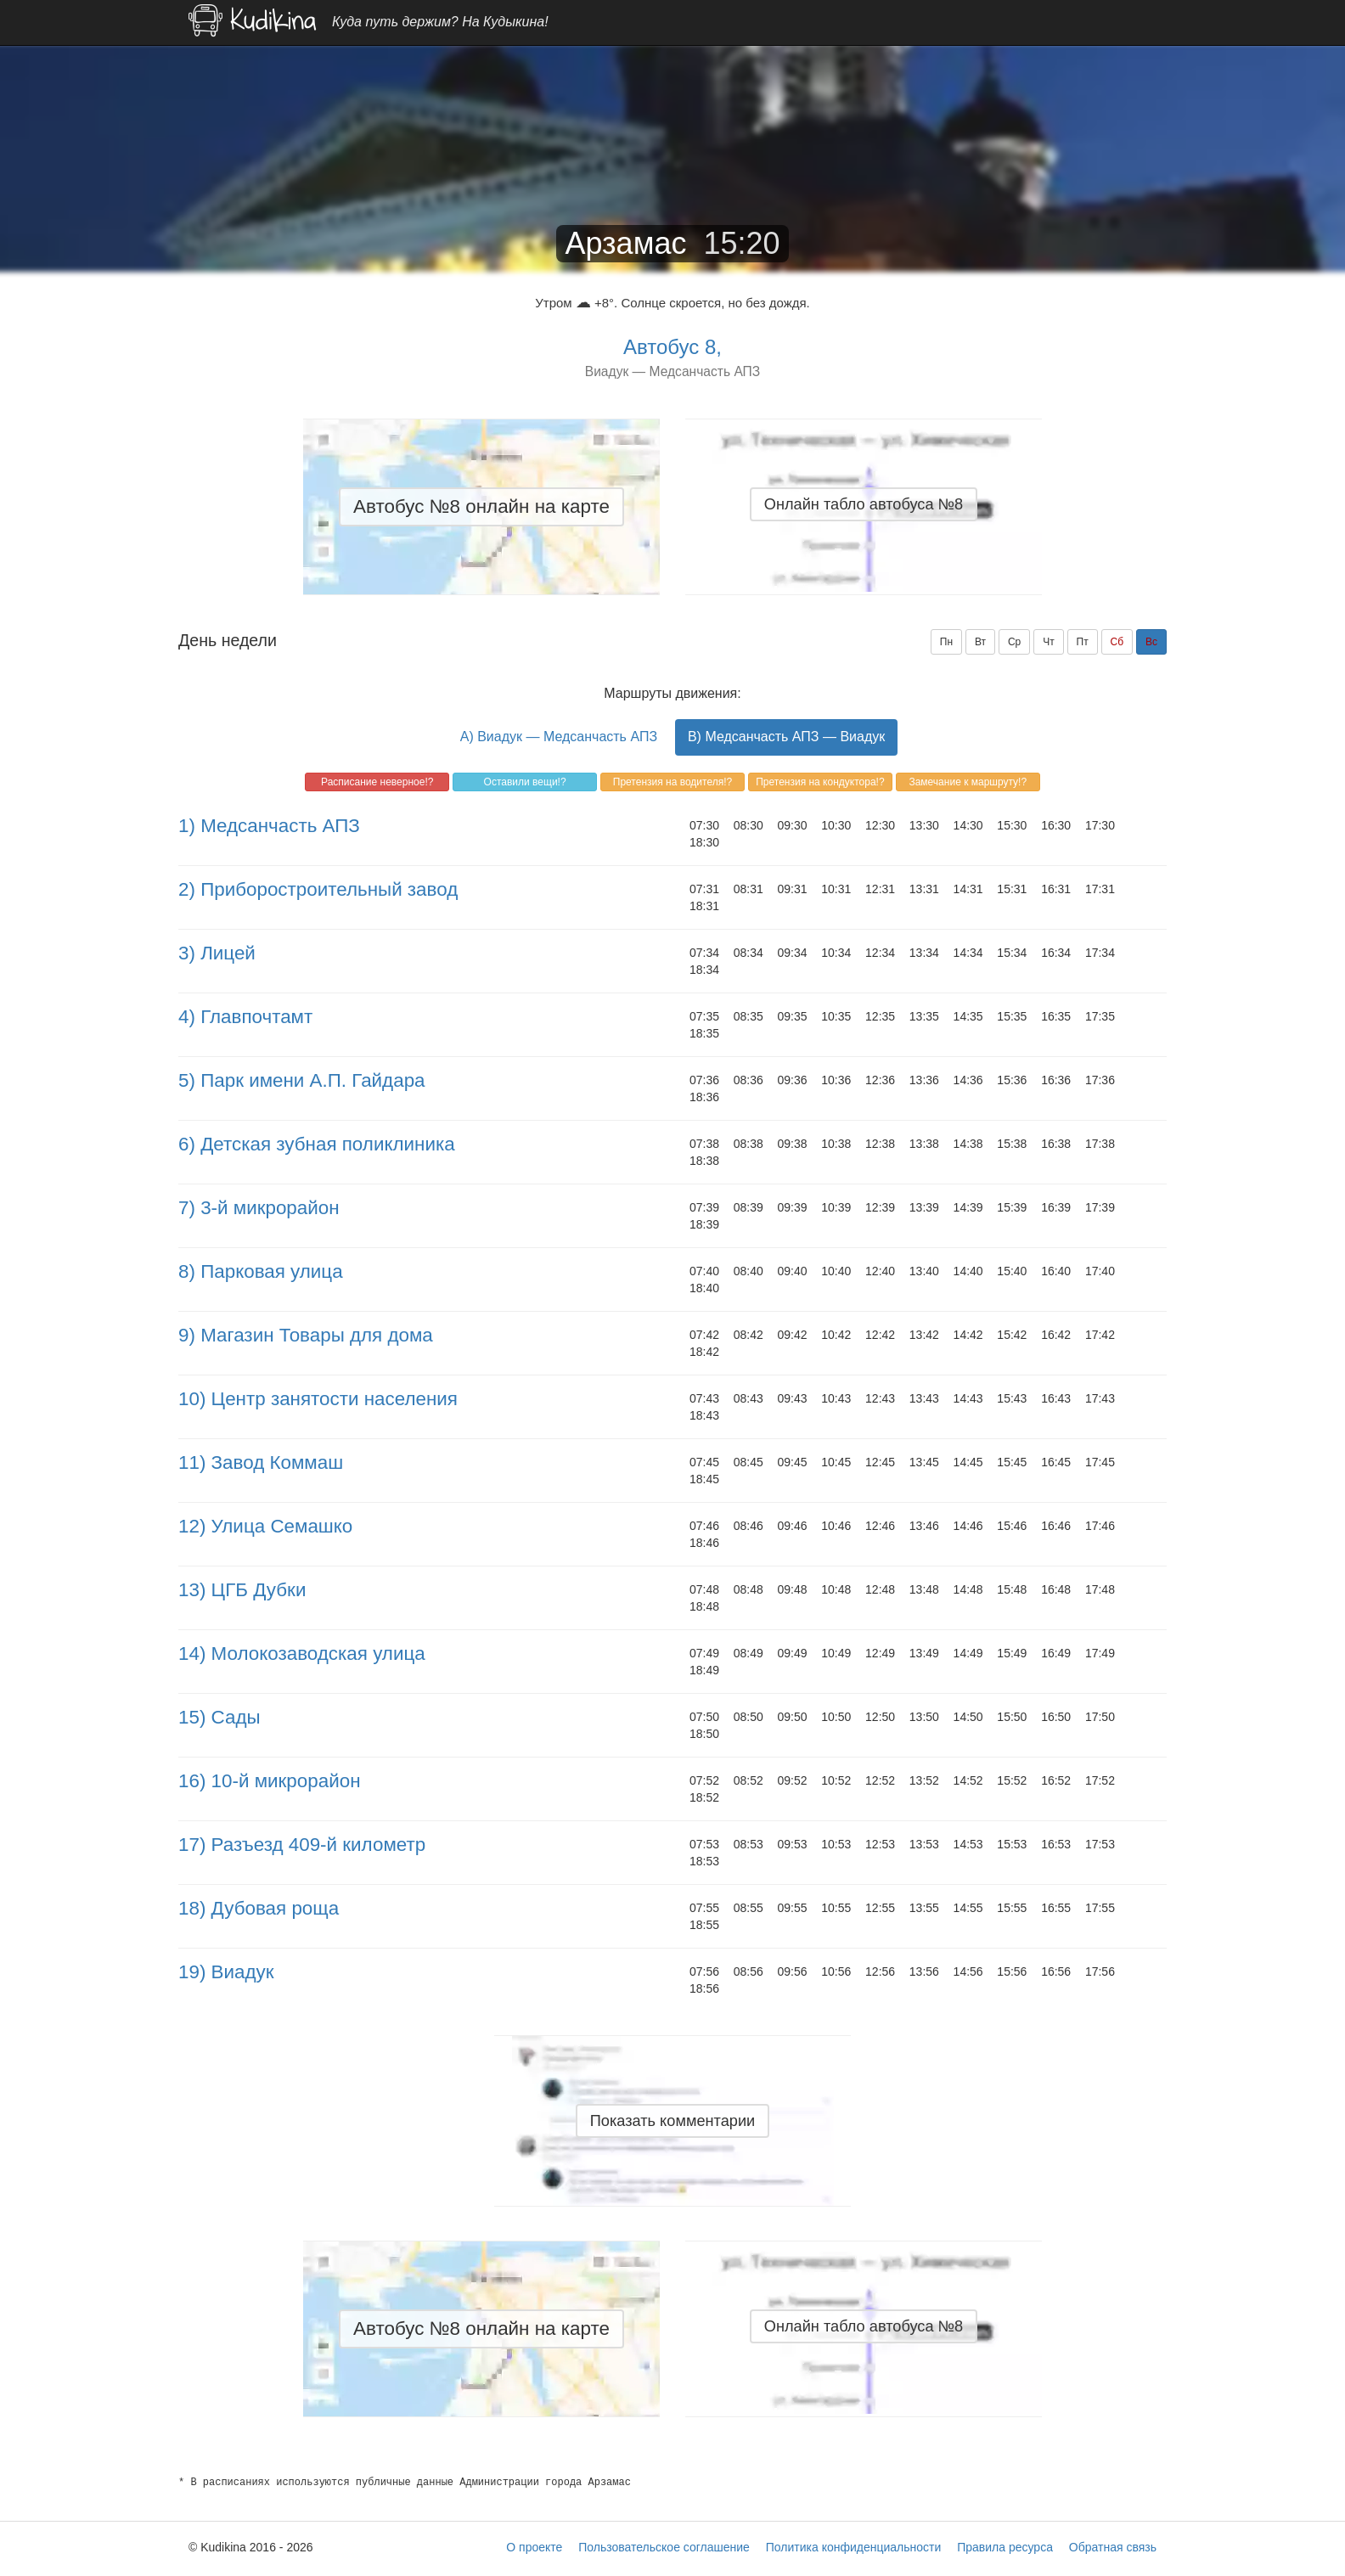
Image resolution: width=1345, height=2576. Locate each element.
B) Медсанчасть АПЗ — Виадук (786, 736)
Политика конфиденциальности (854, 2547)
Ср (1014, 642)
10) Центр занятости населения (318, 1398)
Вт (980, 642)
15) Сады (219, 1717)
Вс (1151, 642)
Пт (1083, 642)
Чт (1049, 642)
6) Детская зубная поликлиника (316, 1144)
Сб (1117, 642)
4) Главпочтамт (245, 1016)
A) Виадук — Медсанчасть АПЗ (558, 736)
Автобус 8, (672, 346)
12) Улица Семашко (265, 1526)
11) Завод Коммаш (260, 1462)
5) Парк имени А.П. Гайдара (301, 1080)
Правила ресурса (1005, 2547)
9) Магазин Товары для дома (305, 1335)
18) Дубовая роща (258, 1908)
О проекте (534, 2547)
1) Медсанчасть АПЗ (269, 825)
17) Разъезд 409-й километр (301, 1844)
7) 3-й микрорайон (259, 1207)
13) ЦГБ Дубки (242, 1589)
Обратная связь (1112, 2547)
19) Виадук (226, 1972)
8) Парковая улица (260, 1271)
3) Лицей (217, 953)
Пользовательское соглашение (664, 2547)
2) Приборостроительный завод (318, 889)
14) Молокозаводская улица (301, 1653)
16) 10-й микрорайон (269, 1780)
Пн (946, 642)
